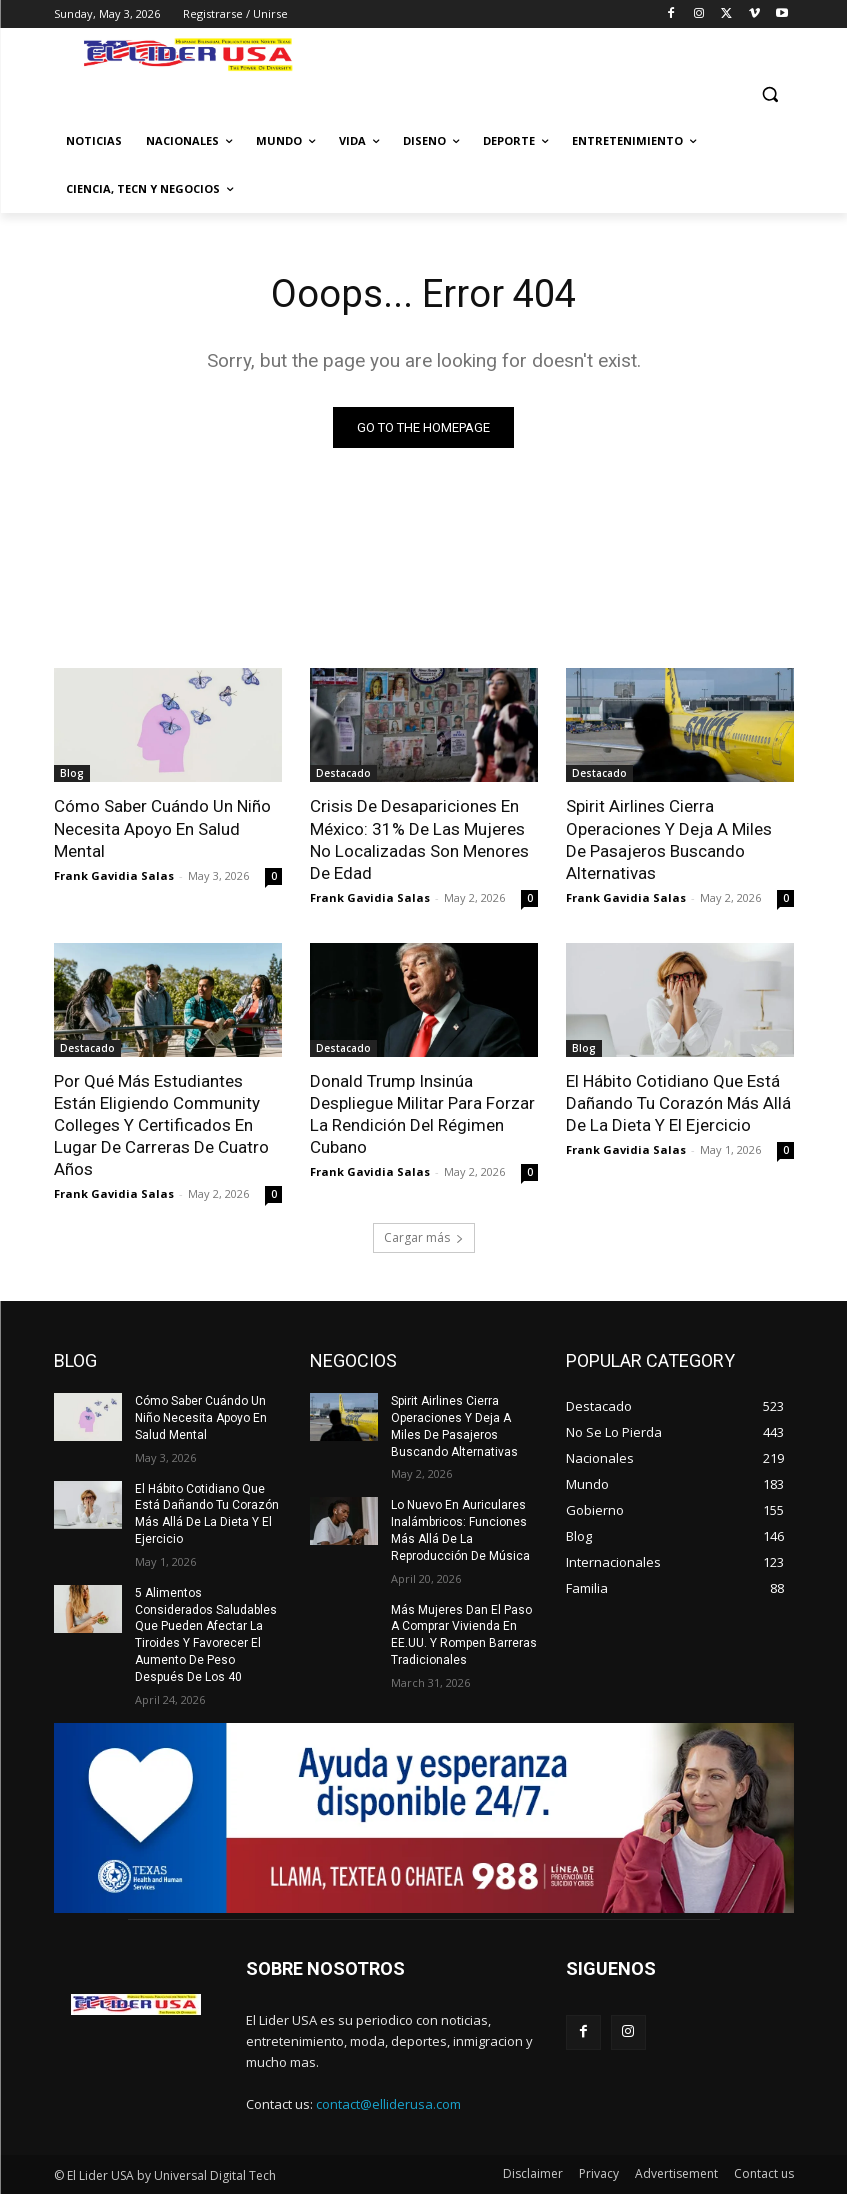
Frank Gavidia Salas (114, 875)
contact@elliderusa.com (388, 2104)
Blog (72, 773)
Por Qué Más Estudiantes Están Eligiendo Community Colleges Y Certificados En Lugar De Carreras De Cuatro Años (161, 1125)
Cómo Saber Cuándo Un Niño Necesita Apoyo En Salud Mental (162, 828)
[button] (770, 93)
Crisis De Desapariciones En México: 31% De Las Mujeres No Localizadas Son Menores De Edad (419, 839)
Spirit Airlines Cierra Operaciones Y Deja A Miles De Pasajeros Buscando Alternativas (669, 839)
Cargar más (424, 1237)
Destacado (343, 773)
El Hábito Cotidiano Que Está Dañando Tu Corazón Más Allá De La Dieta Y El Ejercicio (678, 1103)
